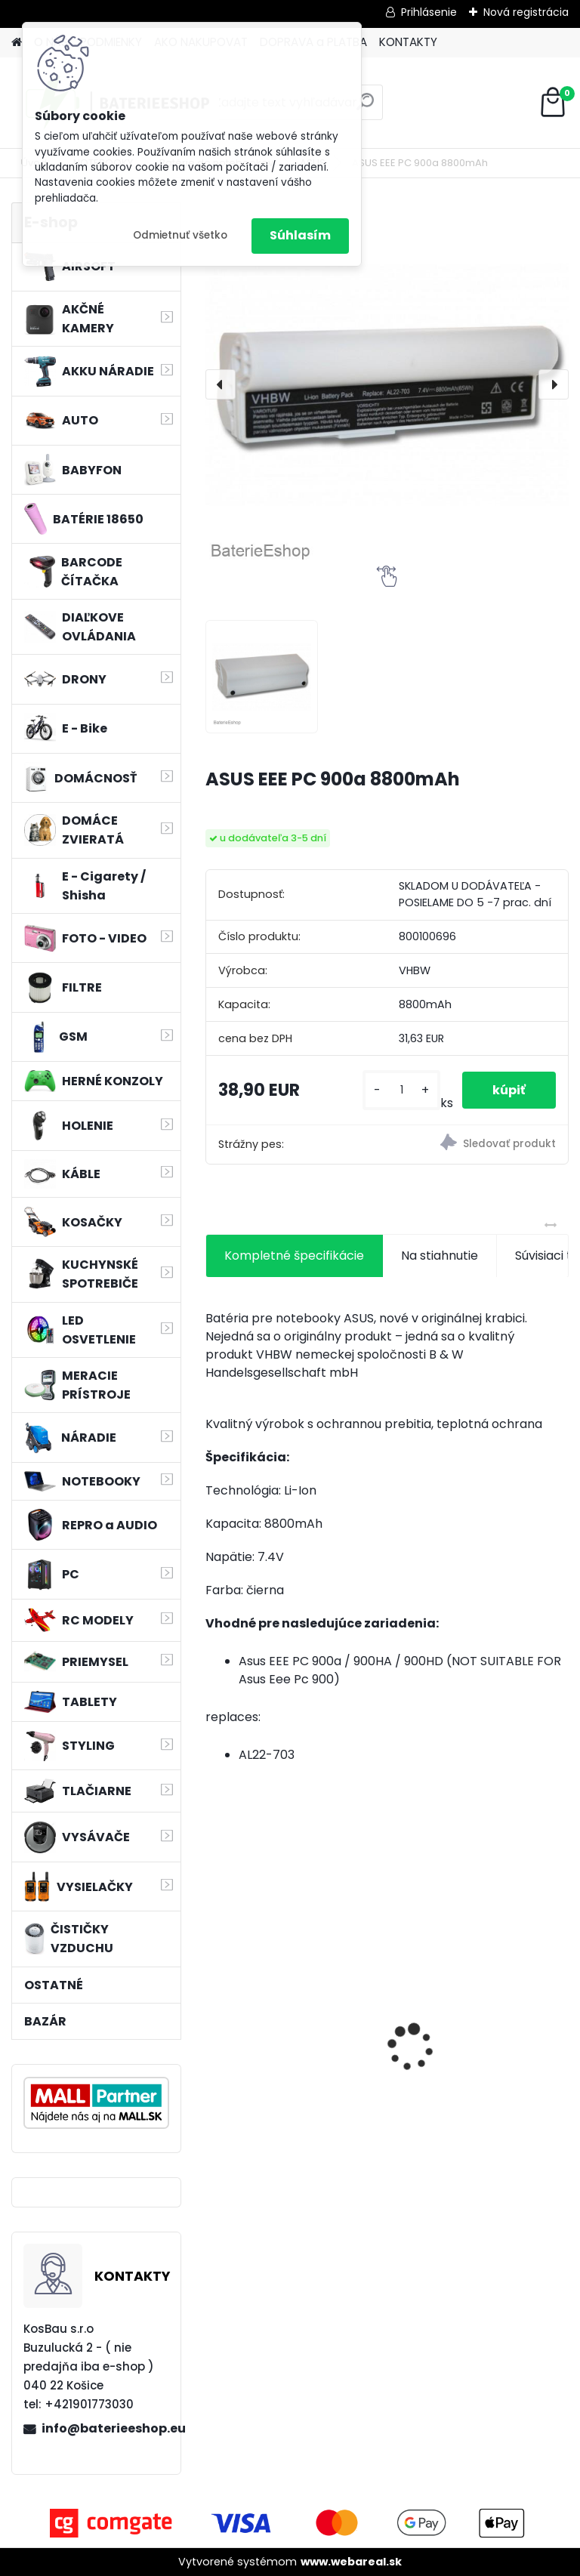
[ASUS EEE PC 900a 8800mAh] (387, 384)
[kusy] (401, 1090)
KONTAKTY (408, 42)
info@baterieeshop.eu (105, 2428)
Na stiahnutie (439, 1255)
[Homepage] (16, 42)
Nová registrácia (526, 12)
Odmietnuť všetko (180, 235)
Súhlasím (300, 235)
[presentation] (220, 384)
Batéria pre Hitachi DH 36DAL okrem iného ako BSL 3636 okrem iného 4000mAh (471, 2048)
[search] (365, 107)
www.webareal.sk (351, 2561)
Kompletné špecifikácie (294, 1255)
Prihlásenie (429, 12)
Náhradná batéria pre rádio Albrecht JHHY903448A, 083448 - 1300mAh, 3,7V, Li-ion (288, 2048)
